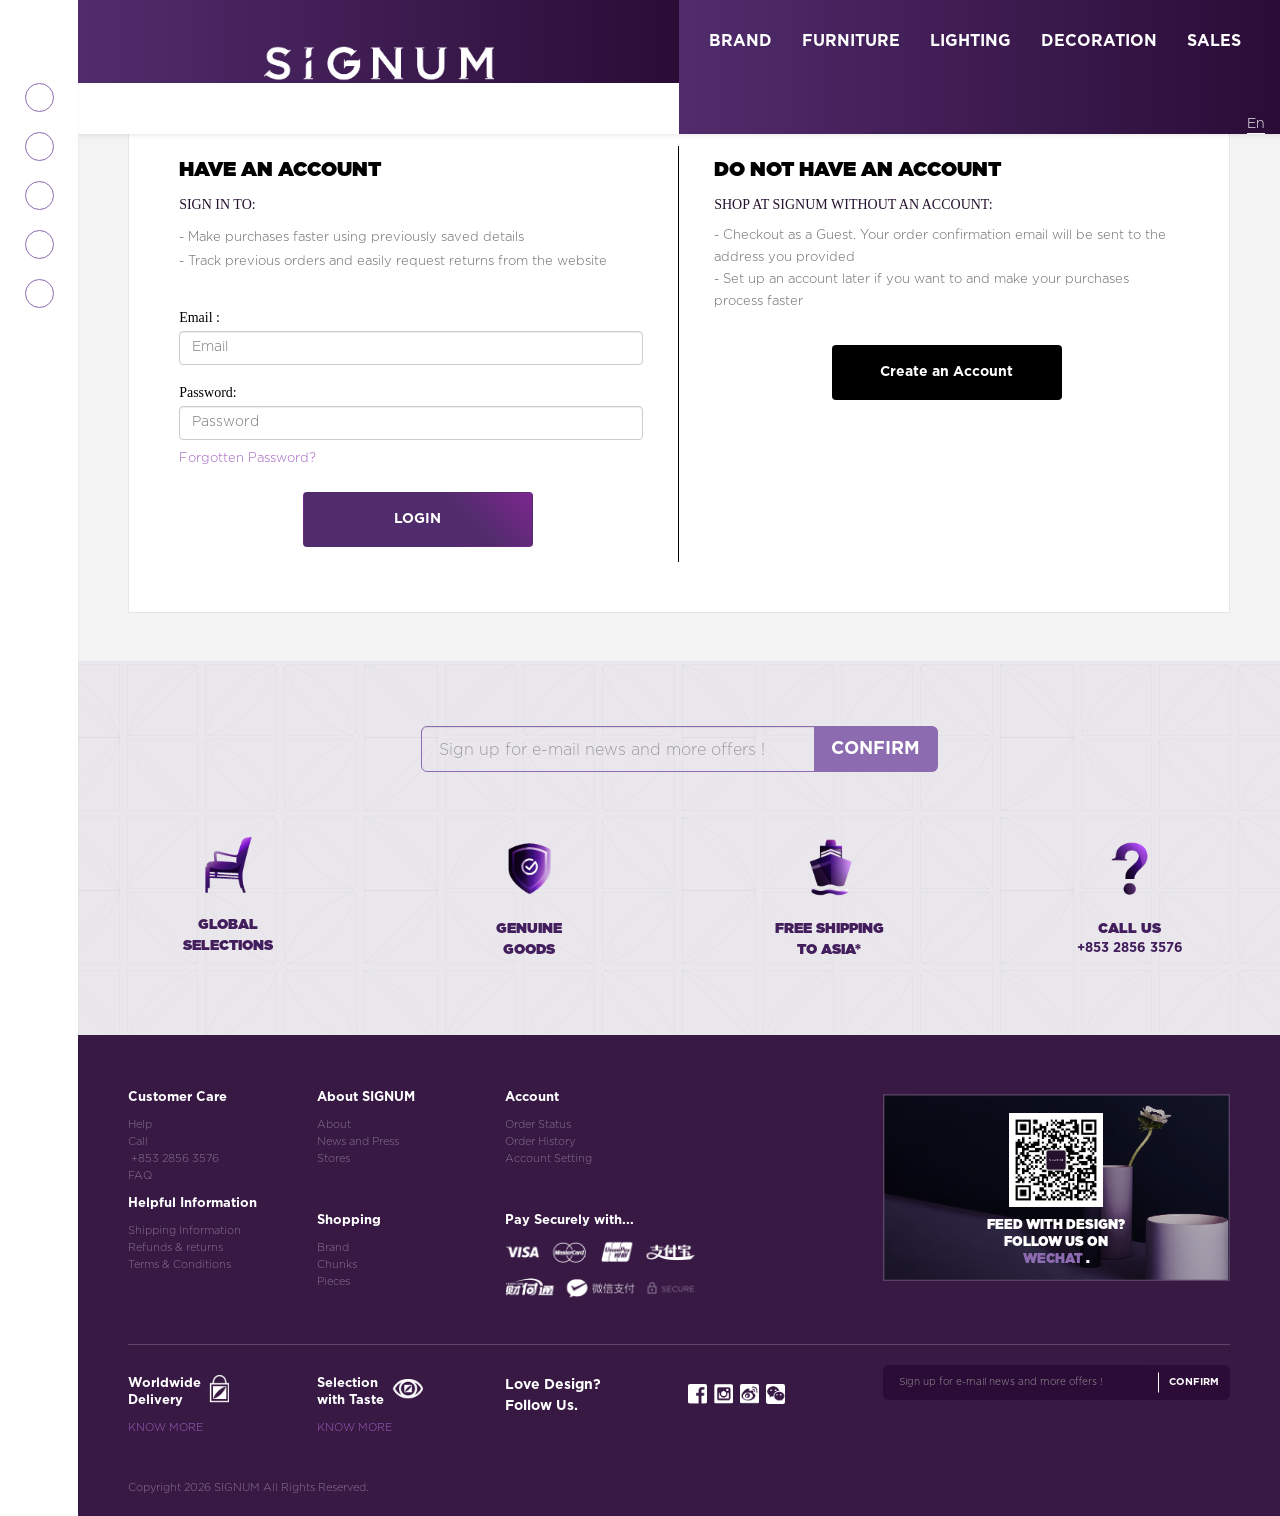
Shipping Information (184, 1230)
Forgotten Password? (247, 458)
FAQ (140, 1175)
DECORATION (1099, 41)
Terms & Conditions (179, 1264)
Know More (165, 1427)
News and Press (358, 1141)
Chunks (337, 1264)
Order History (540, 1141)
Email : (199, 317)
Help (140, 1124)
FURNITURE (851, 41)
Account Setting (548, 1158)
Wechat (1054, 1259)
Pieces (333, 1281)
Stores (333, 1158)
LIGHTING (970, 41)
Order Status (538, 1124)
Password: (208, 392)
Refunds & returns (175, 1247)
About (334, 1124)
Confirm (875, 749)
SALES (1214, 41)
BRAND (740, 41)
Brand (333, 1247)
